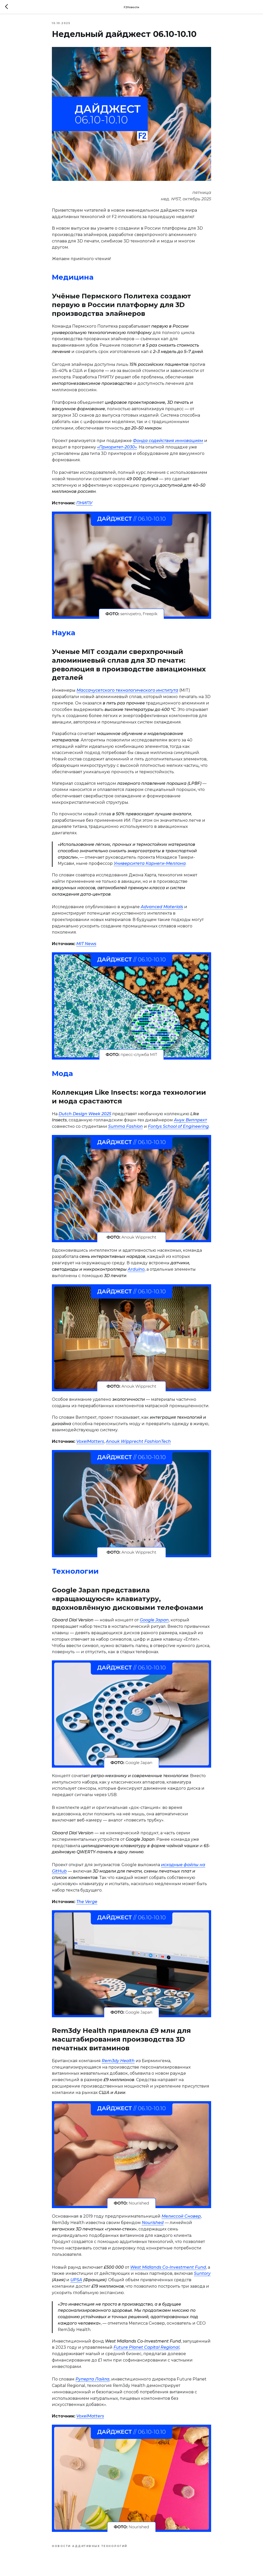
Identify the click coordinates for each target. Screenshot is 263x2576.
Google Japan (154, 1623)
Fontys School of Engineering (178, 1130)
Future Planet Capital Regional (146, 2351)
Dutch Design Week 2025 (85, 1117)
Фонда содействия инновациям (168, 444)
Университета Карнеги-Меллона (150, 867)
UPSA (76, 2283)
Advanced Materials (162, 910)
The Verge (86, 1905)
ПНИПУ (84, 506)
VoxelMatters (90, 1445)
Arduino (136, 1273)
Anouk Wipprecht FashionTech (138, 1445)
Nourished (153, 2226)
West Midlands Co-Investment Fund (168, 2270)
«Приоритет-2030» (117, 450)
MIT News (86, 947)
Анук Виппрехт (190, 1123)
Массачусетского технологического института (127, 694)
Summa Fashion (125, 1130)
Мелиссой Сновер (181, 2220)
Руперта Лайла (92, 2383)
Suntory (202, 2277)
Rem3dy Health (118, 2064)
